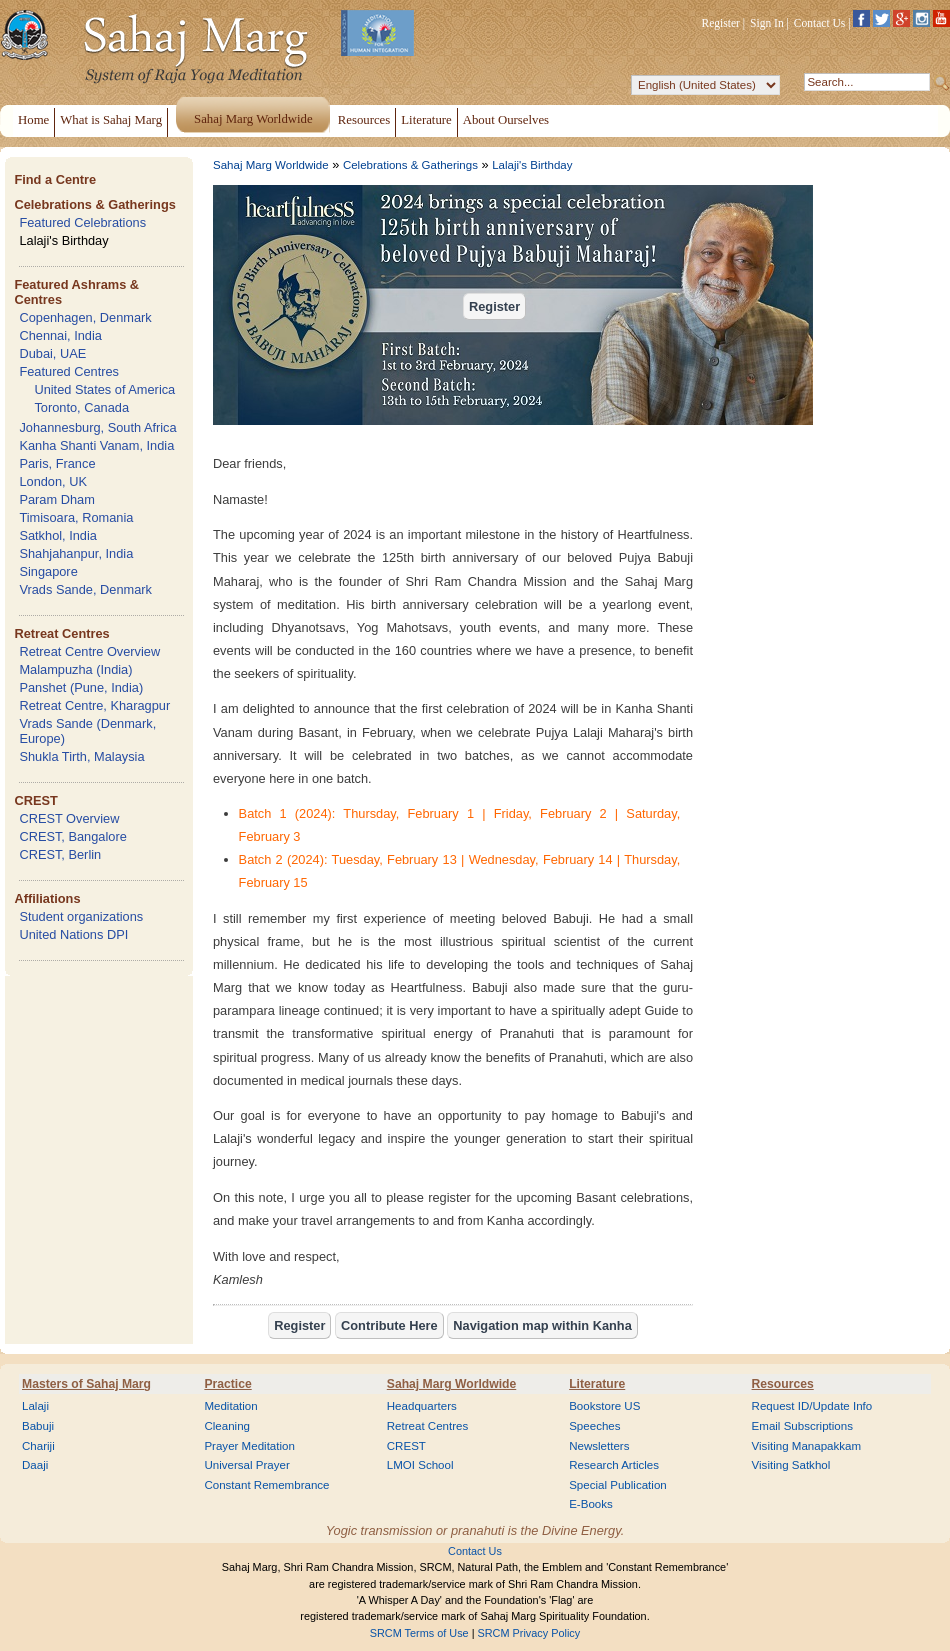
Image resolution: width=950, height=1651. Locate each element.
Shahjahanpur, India (76, 553)
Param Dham (56, 499)
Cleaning (227, 1426)
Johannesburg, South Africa (97, 427)
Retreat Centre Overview (89, 651)
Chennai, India (60, 335)
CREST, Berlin (60, 854)
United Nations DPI (73, 934)
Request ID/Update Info (812, 1406)
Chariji (38, 1446)
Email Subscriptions (802, 1426)
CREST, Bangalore (72, 836)
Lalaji (35, 1406)
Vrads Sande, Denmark (85, 589)
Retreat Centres (61, 633)
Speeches (594, 1426)
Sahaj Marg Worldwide (271, 165)
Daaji (35, 1465)
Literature (597, 1384)
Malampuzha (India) (75, 669)
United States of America (104, 389)
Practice (227, 1384)
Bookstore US (604, 1406)
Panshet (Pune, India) (81, 687)
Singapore (48, 571)
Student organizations (81, 916)
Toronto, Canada (81, 407)
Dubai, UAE (52, 353)
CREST (35, 800)
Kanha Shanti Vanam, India (96, 445)
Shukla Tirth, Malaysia (81, 756)
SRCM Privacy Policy (529, 1633)
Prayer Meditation (249, 1446)
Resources (783, 1384)
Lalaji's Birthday (63, 240)
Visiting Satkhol (791, 1465)
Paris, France (57, 463)
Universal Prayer (246, 1465)
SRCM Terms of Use (419, 1633)
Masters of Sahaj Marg (86, 1384)
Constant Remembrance (266, 1485)
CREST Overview (69, 818)
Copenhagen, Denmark (85, 317)
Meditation (230, 1406)
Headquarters (422, 1406)
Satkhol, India (58, 535)
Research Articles (614, 1465)
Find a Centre (55, 179)
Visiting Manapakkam (807, 1446)
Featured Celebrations (82, 222)
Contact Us (820, 23)
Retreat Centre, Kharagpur (94, 705)
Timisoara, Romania (76, 517)
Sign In (767, 23)
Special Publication (618, 1485)
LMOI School (420, 1465)
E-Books (591, 1504)
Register (721, 23)
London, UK (53, 481)
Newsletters (599, 1446)
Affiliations (47, 898)
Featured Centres (69, 371)
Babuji (38, 1426)
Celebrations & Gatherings (94, 204)
